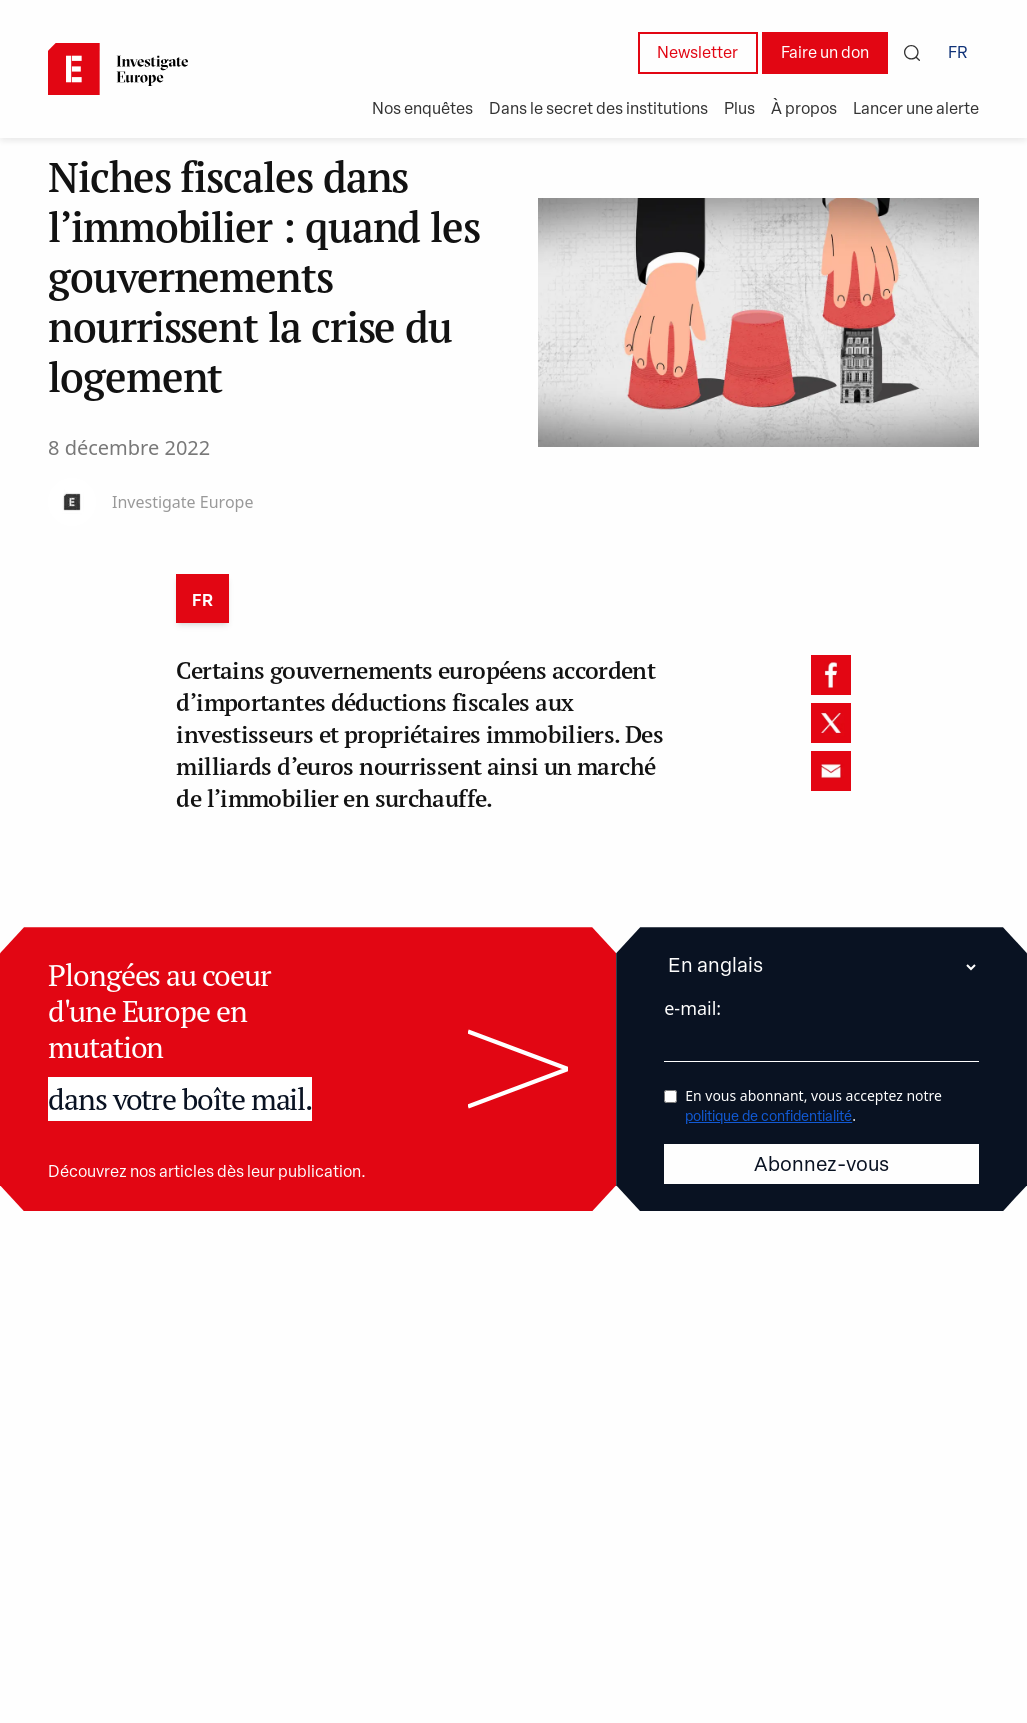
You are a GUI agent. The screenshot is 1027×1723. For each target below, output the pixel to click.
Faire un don (825, 54)
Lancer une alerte (916, 110)
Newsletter (697, 54)
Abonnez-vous (821, 1165)
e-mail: (692, 1008)
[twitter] (831, 723)
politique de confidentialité (768, 1116)
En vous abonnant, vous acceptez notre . (813, 1104)
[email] (831, 771)
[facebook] (831, 675)
